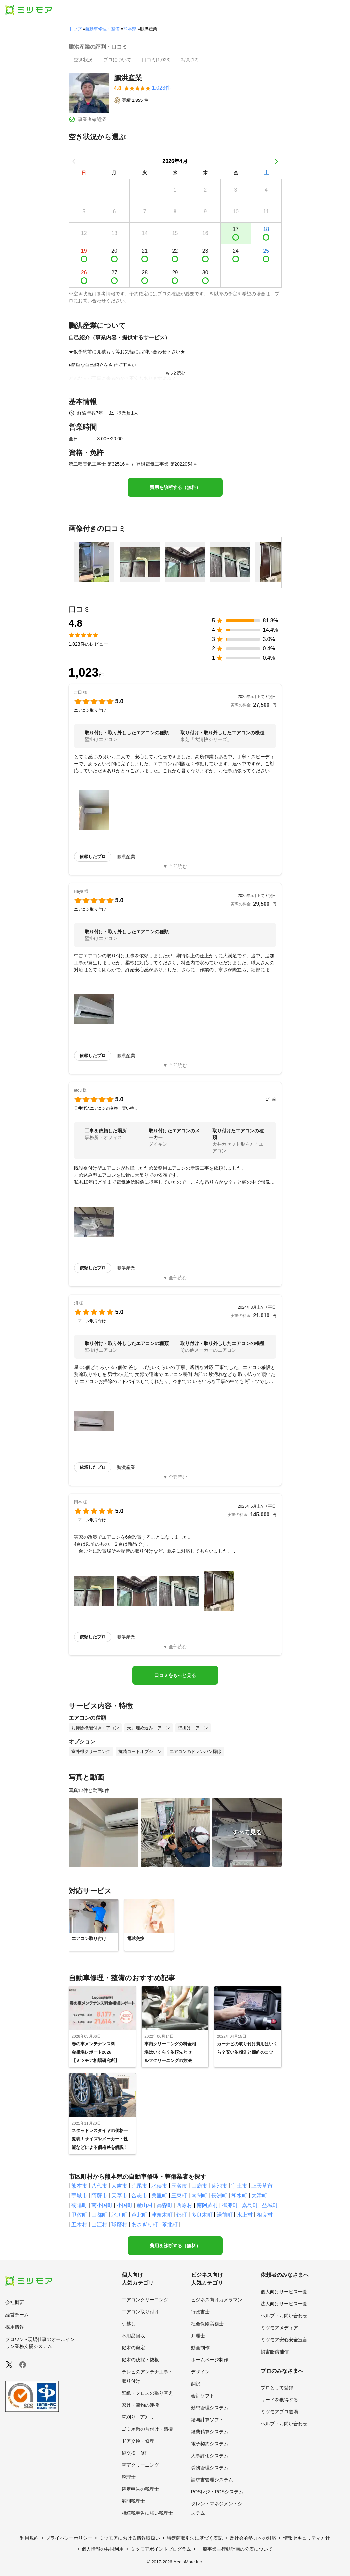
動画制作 (200, 2347)
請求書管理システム (212, 2479)
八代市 (99, 2186)
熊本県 (129, 28)
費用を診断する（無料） (175, 487)
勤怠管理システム (209, 2407)
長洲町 (219, 2195)
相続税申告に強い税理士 (147, 2513)
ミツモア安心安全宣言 (284, 2339)
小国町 (125, 2205)
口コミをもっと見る (175, 1675)
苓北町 (170, 2224)
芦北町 (139, 2215)
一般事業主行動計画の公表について (235, 2549)
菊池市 (219, 2186)
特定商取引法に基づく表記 (195, 2538)
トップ (75, 28)
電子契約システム (209, 2443)
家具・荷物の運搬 (140, 2405)
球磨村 (119, 2224)
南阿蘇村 (207, 2205)
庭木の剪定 (133, 2347)
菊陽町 (79, 2205)
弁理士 (198, 2335)
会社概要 (14, 2302)
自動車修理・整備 (102, 28)
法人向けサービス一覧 (284, 2303)
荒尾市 (139, 2186)
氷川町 (119, 2215)
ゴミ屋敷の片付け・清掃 (147, 2429)
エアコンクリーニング (145, 2299)
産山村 (145, 2205)
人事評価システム (209, 2455)
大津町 (259, 2195)
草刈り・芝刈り (138, 2417)
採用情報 (14, 2327)
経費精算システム (209, 2431)
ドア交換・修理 (138, 2441)
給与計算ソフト (207, 2419)
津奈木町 (162, 2215)
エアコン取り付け (140, 2311)
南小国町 (102, 2205)
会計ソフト (202, 2395)
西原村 (184, 2205)
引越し (129, 2323)
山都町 (99, 2215)
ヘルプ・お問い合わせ (284, 2315)
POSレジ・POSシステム (217, 2491)
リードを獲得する (279, 2399)
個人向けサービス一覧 (284, 2291)
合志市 (139, 2195)
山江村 (99, 2224)
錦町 (181, 2215)
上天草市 (262, 2186)
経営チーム (17, 2314)
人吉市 (119, 2186)
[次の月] (276, 161)
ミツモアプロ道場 (279, 2411)
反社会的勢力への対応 (253, 2538)
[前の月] (74, 161)
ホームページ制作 (209, 2359)
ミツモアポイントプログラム (161, 2549)
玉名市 (179, 2186)
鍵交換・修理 (136, 2453)
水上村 (245, 2215)
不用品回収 (133, 2335)
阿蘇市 (99, 2195)
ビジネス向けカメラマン (216, 2299)
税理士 (129, 2477)
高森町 (165, 2205)
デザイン (200, 2371)
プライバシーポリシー (69, 2538)
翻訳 (195, 2383)
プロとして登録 (277, 2387)
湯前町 (225, 2215)
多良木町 (202, 2215)
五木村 (79, 2224)
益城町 (270, 2205)
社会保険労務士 (207, 2323)
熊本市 (79, 2186)
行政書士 (200, 2311)
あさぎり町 (144, 2224)
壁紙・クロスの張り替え (147, 2393)
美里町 (159, 2195)
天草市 (119, 2195)
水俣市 (159, 2186)
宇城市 (79, 2195)
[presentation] (83, 60)
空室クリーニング (140, 2465)
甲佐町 (79, 2215)
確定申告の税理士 (140, 2489)
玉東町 (179, 2195)
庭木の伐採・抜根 (140, 2359)
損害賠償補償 (275, 2351)
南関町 (199, 2195)
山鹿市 (199, 2186)
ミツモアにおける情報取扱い (129, 2538)
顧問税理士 (133, 2501)
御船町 (230, 2205)
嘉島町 (250, 2205)
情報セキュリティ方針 (306, 2538)
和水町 (239, 2195)
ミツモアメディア (279, 2327)
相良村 (265, 2215)
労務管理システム (209, 2467)
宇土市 (239, 2186)
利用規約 (29, 2538)
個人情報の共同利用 (103, 2549)
